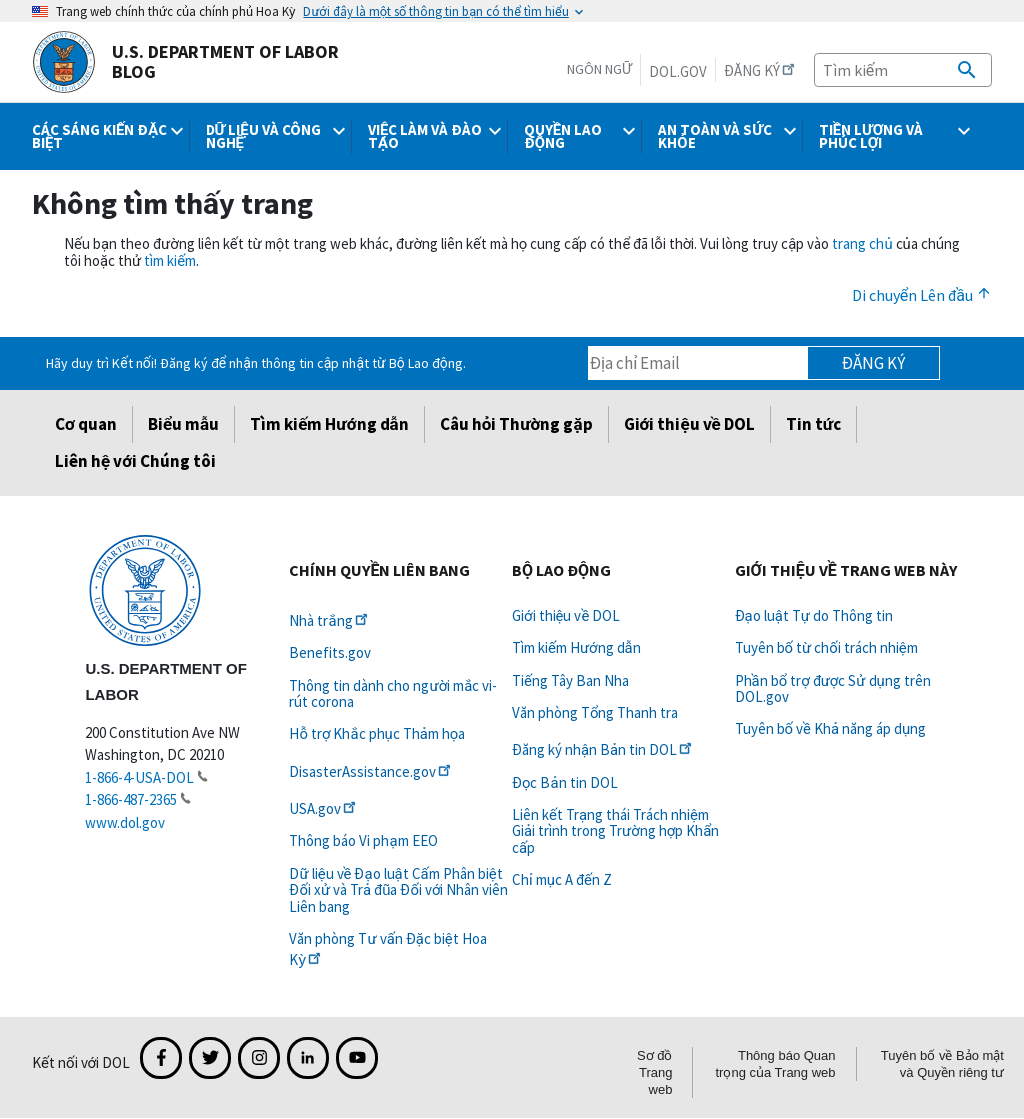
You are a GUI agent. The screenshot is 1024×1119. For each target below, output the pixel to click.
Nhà (329, 620)
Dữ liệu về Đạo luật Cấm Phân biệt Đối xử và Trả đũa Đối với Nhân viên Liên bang (398, 890)
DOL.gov (678, 71)
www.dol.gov (125, 822)
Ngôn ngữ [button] (599, 69)
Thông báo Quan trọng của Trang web (775, 1064)
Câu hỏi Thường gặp (516, 424)
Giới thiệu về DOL (689, 424)
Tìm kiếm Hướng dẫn (329, 424)
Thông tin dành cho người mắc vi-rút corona (393, 693)
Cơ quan (86, 424)
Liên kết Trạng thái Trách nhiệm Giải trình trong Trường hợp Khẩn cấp (615, 831)
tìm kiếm (170, 260)
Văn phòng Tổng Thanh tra (595, 712)
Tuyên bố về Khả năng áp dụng (831, 728)
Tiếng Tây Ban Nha (570, 680)
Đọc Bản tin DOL (565, 782)
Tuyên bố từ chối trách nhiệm (826, 647)
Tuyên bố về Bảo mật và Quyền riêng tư (942, 1064)
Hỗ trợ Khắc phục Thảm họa (377, 733)
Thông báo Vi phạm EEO (363, 840)
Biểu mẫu (183, 424)
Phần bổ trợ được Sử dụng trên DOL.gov (833, 688)
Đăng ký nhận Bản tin (603, 749)
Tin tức (813, 424)
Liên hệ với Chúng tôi (135, 461)
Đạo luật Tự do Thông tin (814, 615)
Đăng (761, 70)
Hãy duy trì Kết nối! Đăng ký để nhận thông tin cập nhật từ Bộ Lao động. (255, 363)
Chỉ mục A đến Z (562, 879)
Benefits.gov (330, 652)
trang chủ (862, 243)
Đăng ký (873, 363)
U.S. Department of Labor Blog (185, 62)
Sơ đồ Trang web (655, 1072)
